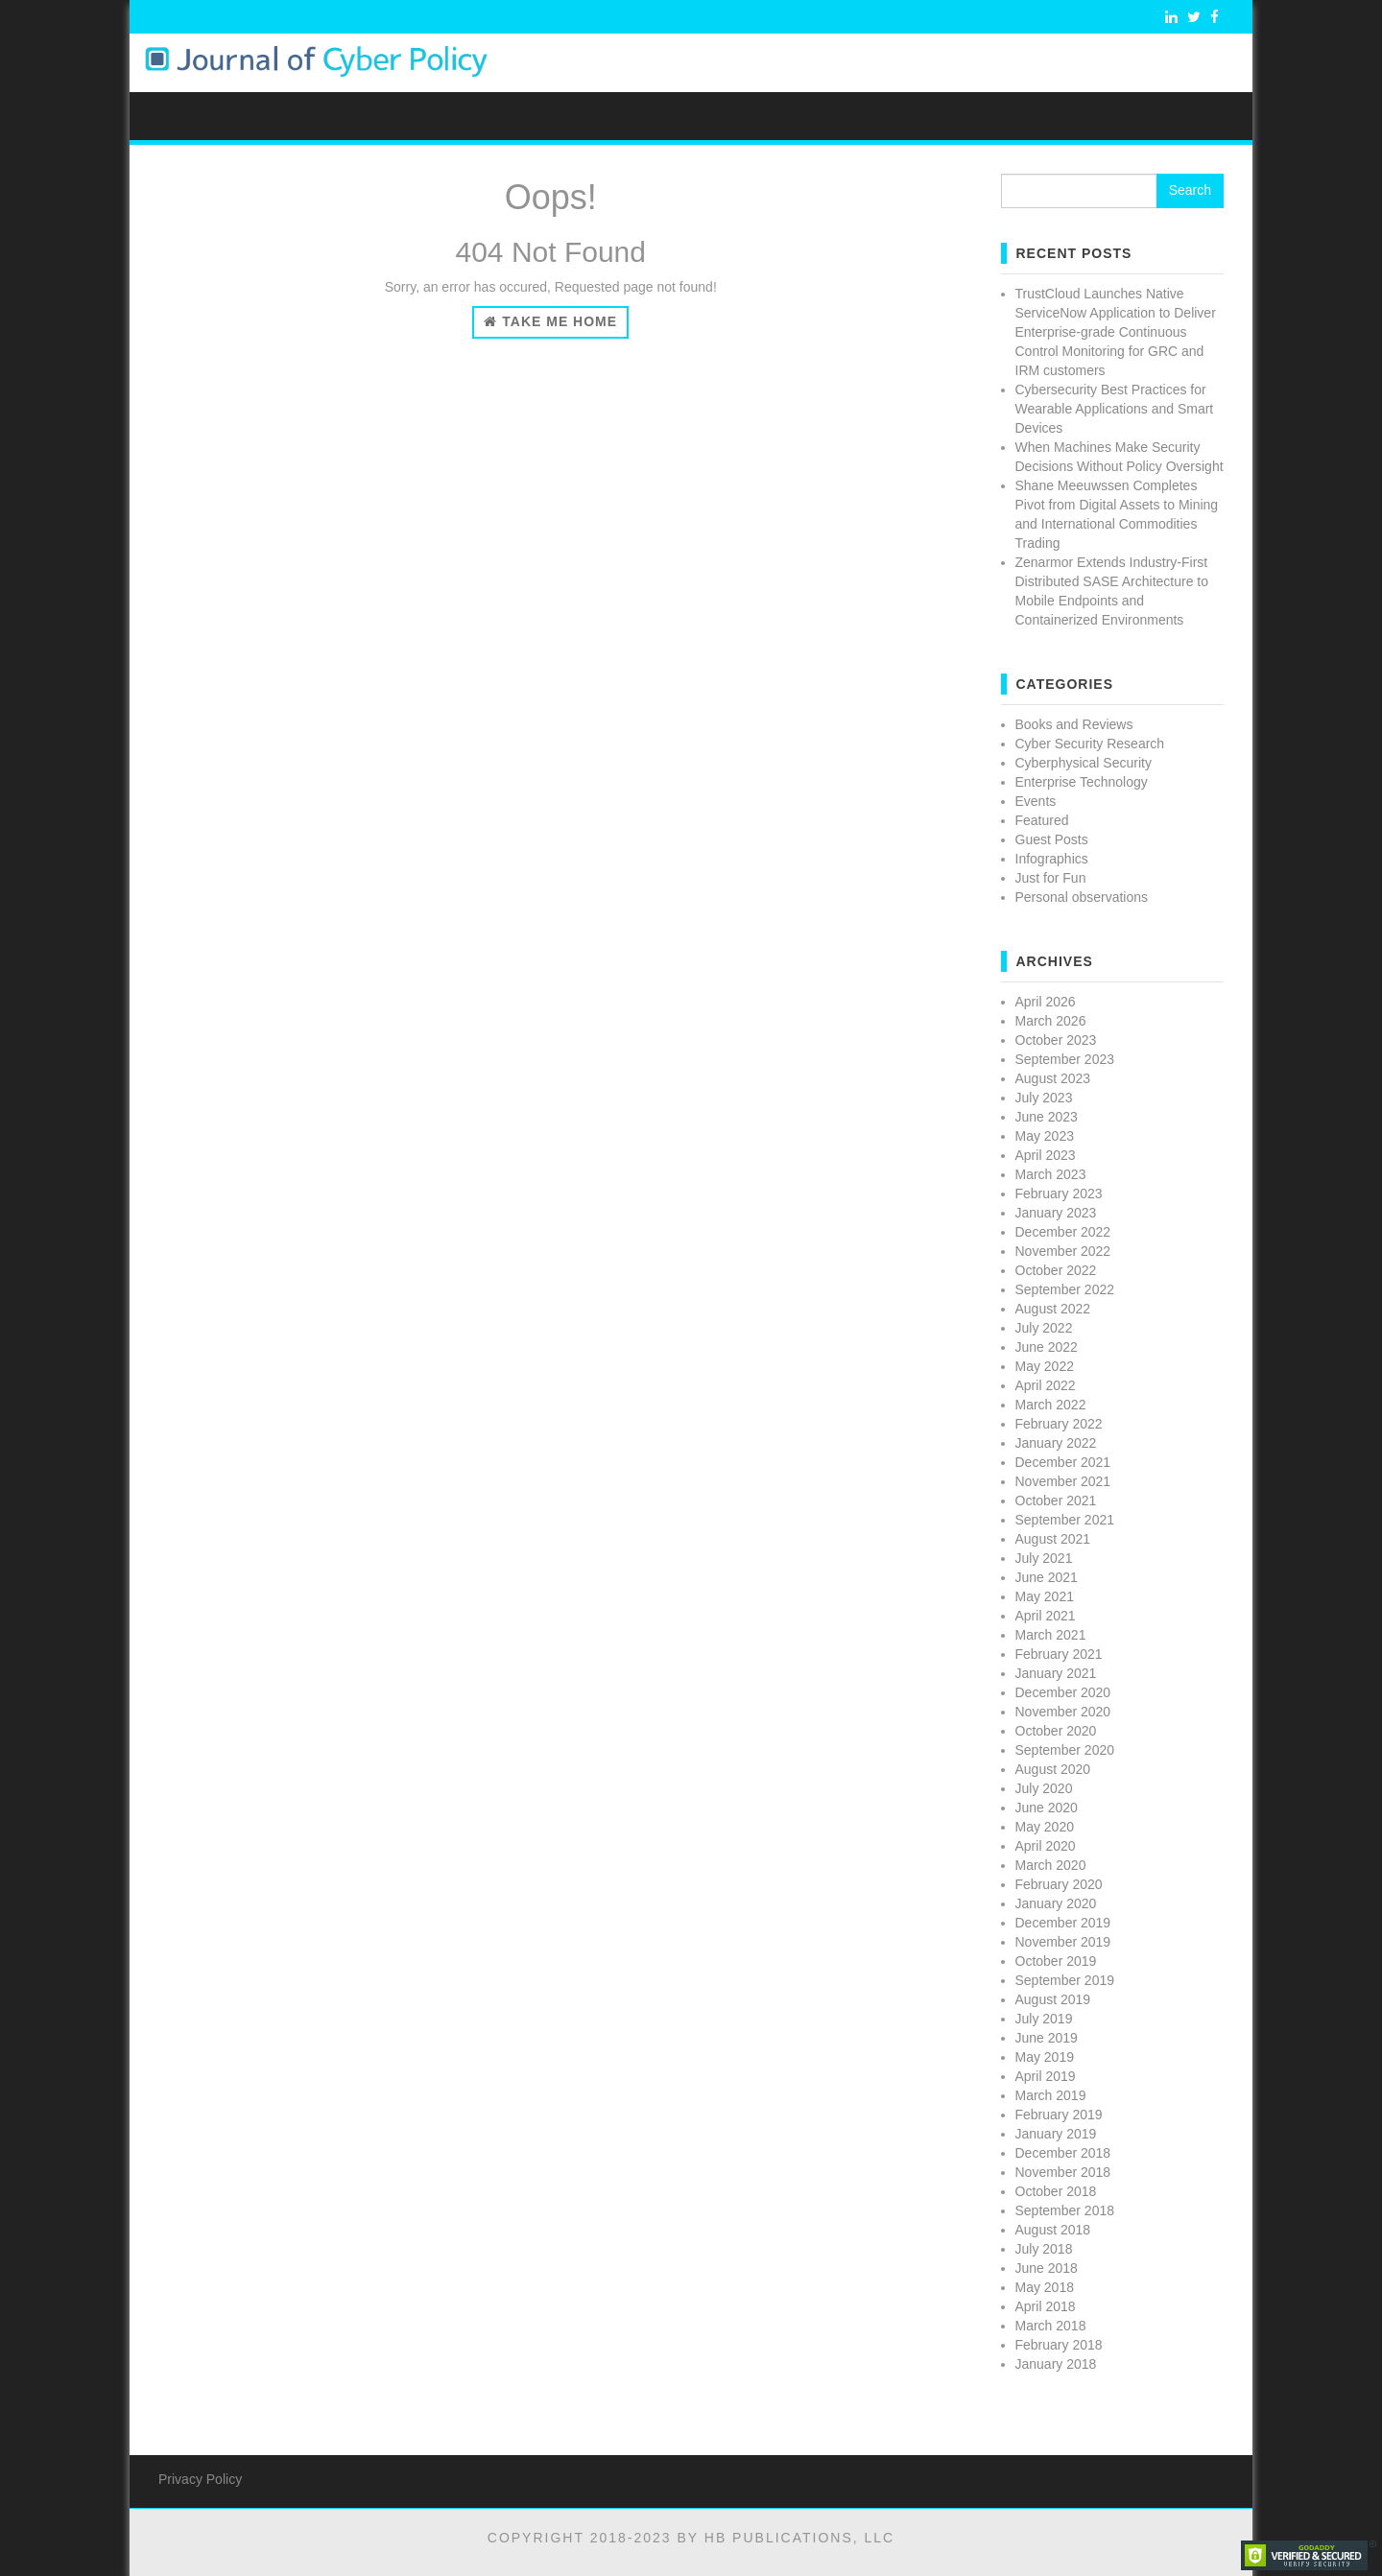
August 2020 (1053, 1769)
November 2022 (1063, 1251)
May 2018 (1044, 2287)
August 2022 (1053, 1308)
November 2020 (1063, 1711)
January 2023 (1056, 1212)
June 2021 (1046, 1577)
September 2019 (1065, 1980)
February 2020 (1059, 1884)
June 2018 (1046, 2268)
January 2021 (1056, 1673)
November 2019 (1063, 1942)
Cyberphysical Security (1083, 762)
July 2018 (1044, 2249)
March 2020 (1050, 1865)
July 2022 (1044, 1327)
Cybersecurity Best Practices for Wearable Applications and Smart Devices (1114, 409)
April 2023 (1045, 1155)
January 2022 (1056, 1443)
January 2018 (1056, 2364)
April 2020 (1045, 1846)
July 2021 (1044, 1558)
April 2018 (1045, 2306)
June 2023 (1046, 1116)
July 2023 (1044, 1097)
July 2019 (1044, 2018)
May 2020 (1044, 1826)
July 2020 (1044, 1788)
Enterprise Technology (1081, 782)
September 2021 (1065, 1519)
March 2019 (1050, 2095)
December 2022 (1063, 1232)
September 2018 (1065, 2210)
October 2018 (1056, 2191)
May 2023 (1044, 1136)
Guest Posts (1051, 839)
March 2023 (1050, 1174)
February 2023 (1059, 1193)
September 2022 (1065, 1289)
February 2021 (1059, 1654)
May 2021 (1044, 1596)
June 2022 (1046, 1347)
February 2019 (1059, 2114)
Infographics (1051, 858)
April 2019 (1045, 2076)
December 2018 (1063, 2153)
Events (1036, 801)
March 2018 (1050, 2325)
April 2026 (1045, 1001)
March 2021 (1050, 1634)
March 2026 (1050, 1020)
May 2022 (1044, 1366)
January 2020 (1056, 1903)
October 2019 (1056, 1961)
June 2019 (1046, 2037)
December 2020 (1063, 1692)
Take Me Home (550, 321)
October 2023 (1056, 1040)
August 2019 (1053, 1999)
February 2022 (1059, 1423)
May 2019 (1044, 2057)
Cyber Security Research (1090, 743)
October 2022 (1056, 1270)
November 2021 (1063, 1481)
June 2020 (1046, 1807)
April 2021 (1045, 1615)
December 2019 (1063, 1922)
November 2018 (1063, 2172)
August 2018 (1053, 2229)
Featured (1042, 820)
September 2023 (1065, 1059)
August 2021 (1053, 1539)
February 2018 (1059, 2344)
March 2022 (1050, 1404)
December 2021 (1063, 1462)
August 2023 (1053, 1078)
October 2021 (1056, 1500)
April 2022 (1045, 1385)
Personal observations (1082, 897)
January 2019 (1056, 2133)
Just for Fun (1050, 878)
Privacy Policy (200, 2479)
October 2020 (1056, 1730)
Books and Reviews (1074, 724)
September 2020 (1065, 1750)
